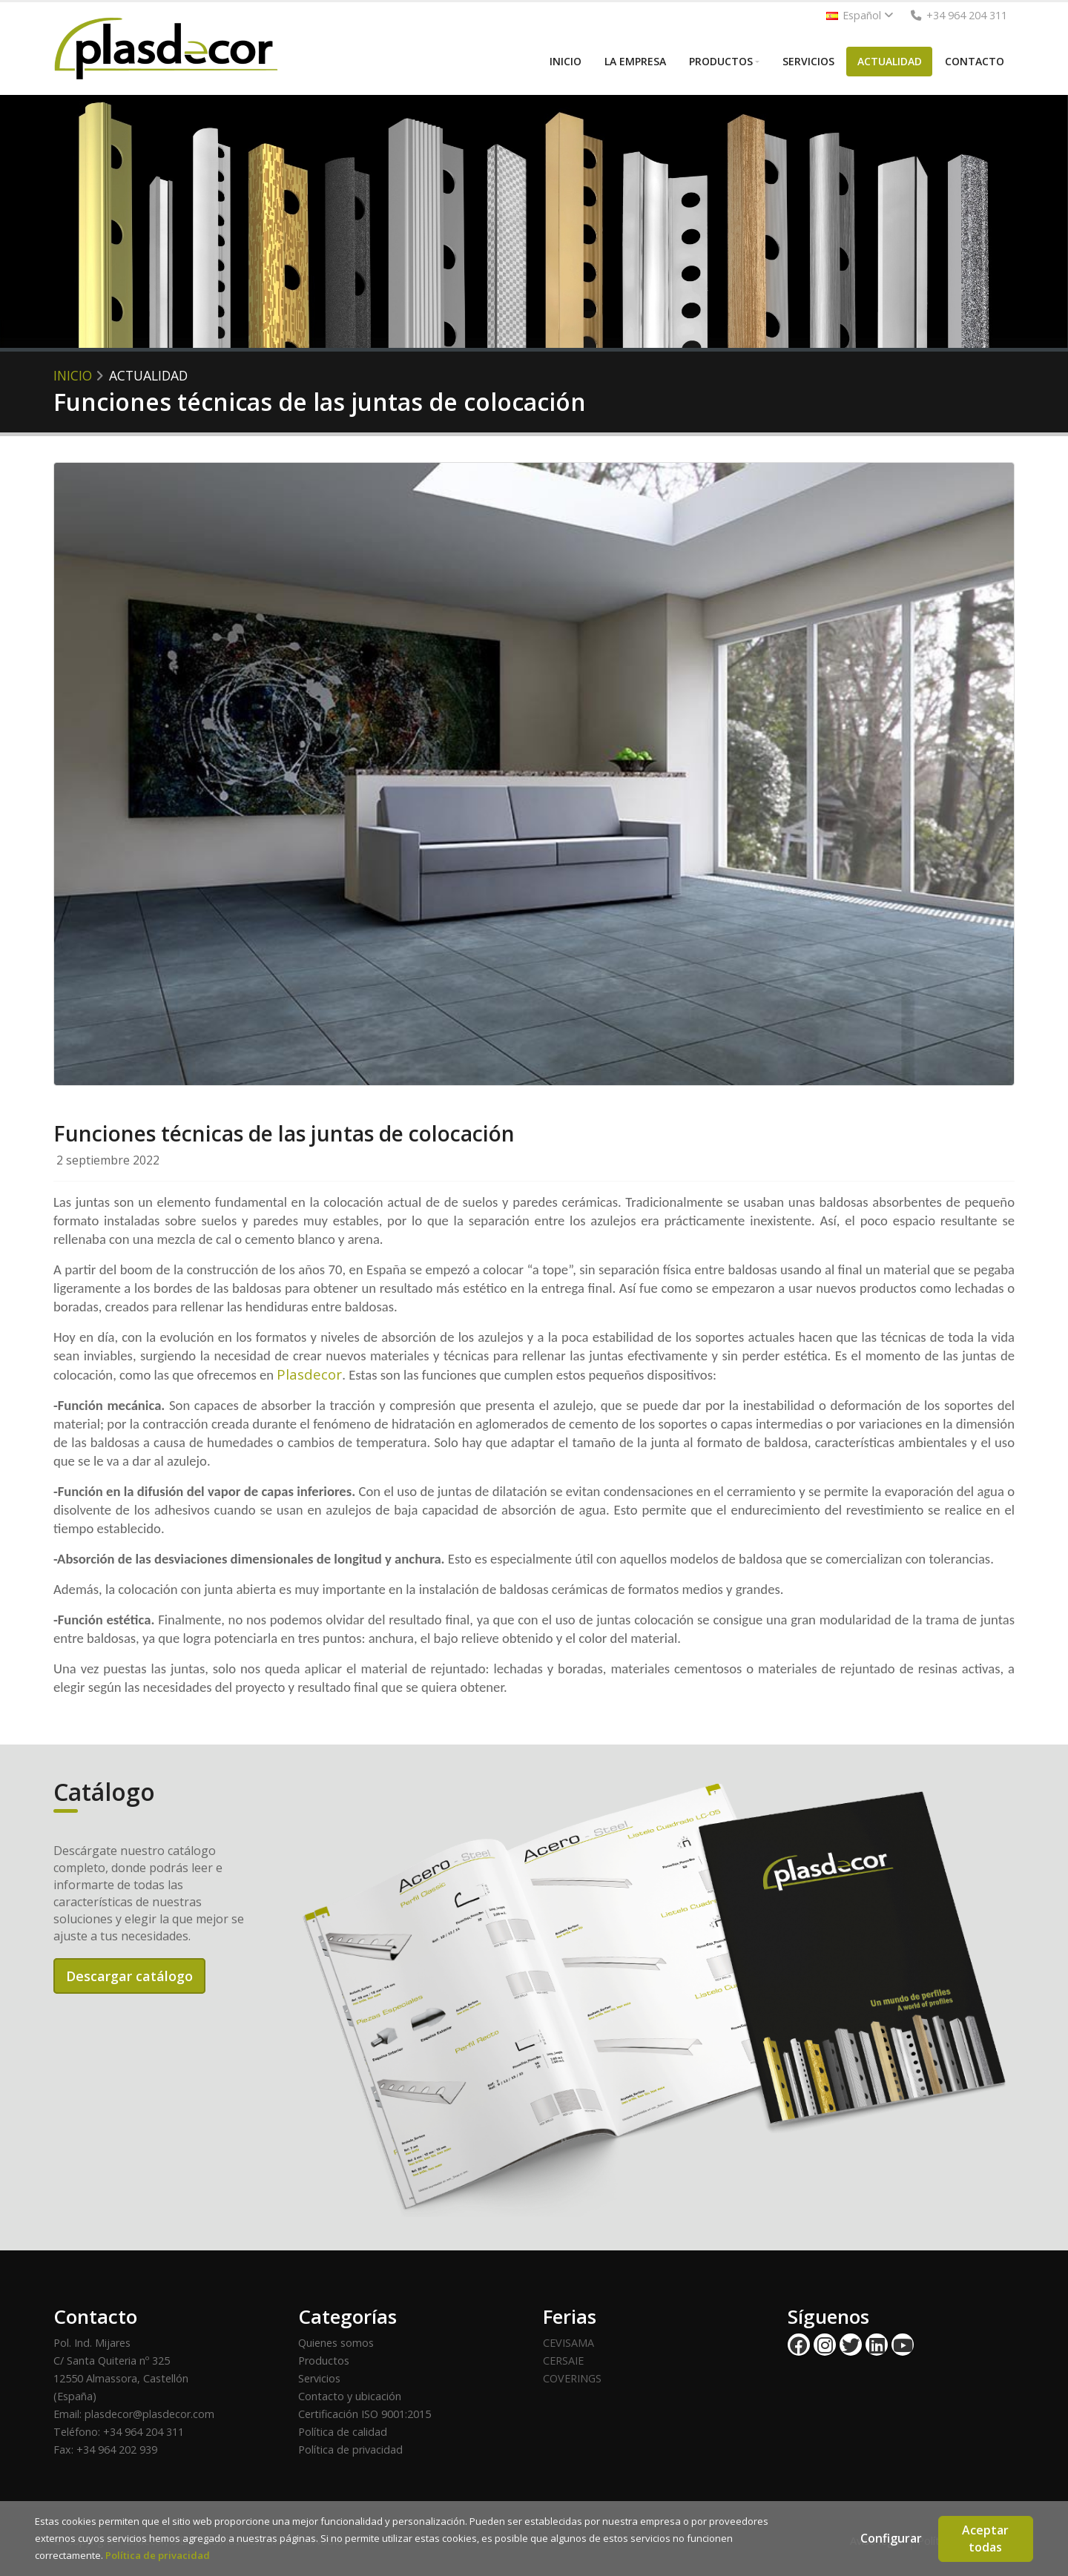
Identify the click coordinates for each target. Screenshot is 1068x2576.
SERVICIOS (808, 61)
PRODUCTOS (721, 61)
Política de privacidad (350, 2449)
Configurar (891, 2538)
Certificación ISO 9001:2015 (364, 2414)
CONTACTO (974, 61)
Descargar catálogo (129, 1976)
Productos (323, 2360)
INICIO (565, 61)
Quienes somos (336, 2343)
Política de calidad (342, 2432)
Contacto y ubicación (349, 2396)
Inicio (72, 375)
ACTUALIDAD (889, 61)
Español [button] (860, 15)
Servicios (319, 2378)
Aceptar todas (985, 2538)
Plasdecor (309, 1374)
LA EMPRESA (635, 61)
